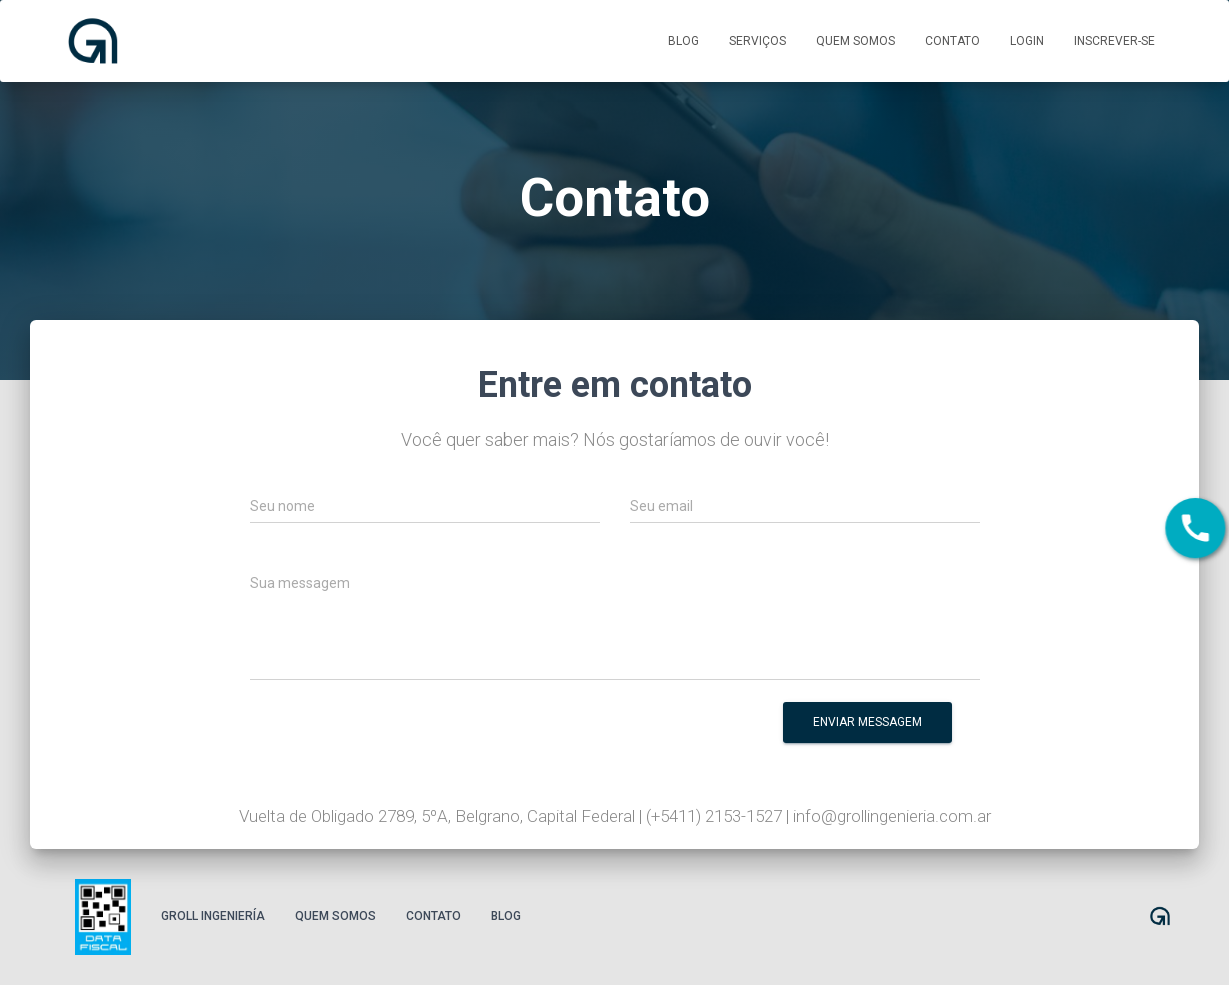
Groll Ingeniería (213, 916)
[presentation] (589, 736)
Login (1027, 41)
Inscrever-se (1114, 41)
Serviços (757, 41)
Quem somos (855, 41)
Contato (952, 41)
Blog (683, 41)
